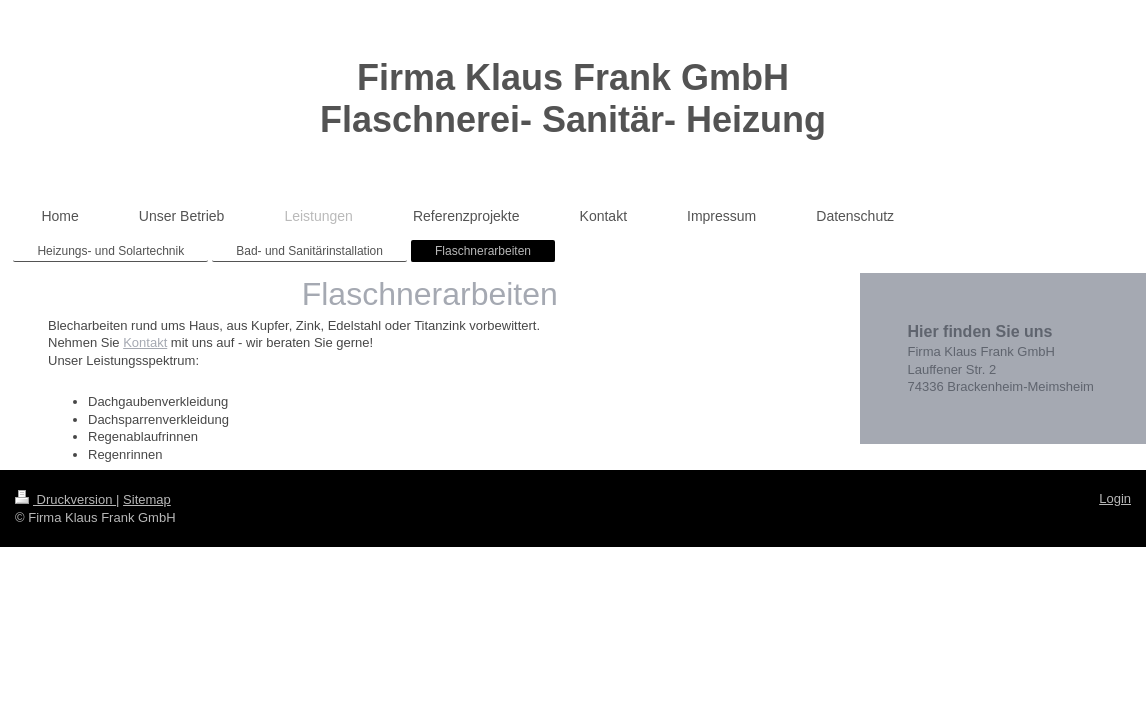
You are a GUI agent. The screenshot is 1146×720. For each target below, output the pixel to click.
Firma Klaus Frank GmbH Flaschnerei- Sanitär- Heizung (573, 98)
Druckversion (65, 499)
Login (1115, 498)
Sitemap (147, 499)
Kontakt (145, 342)
